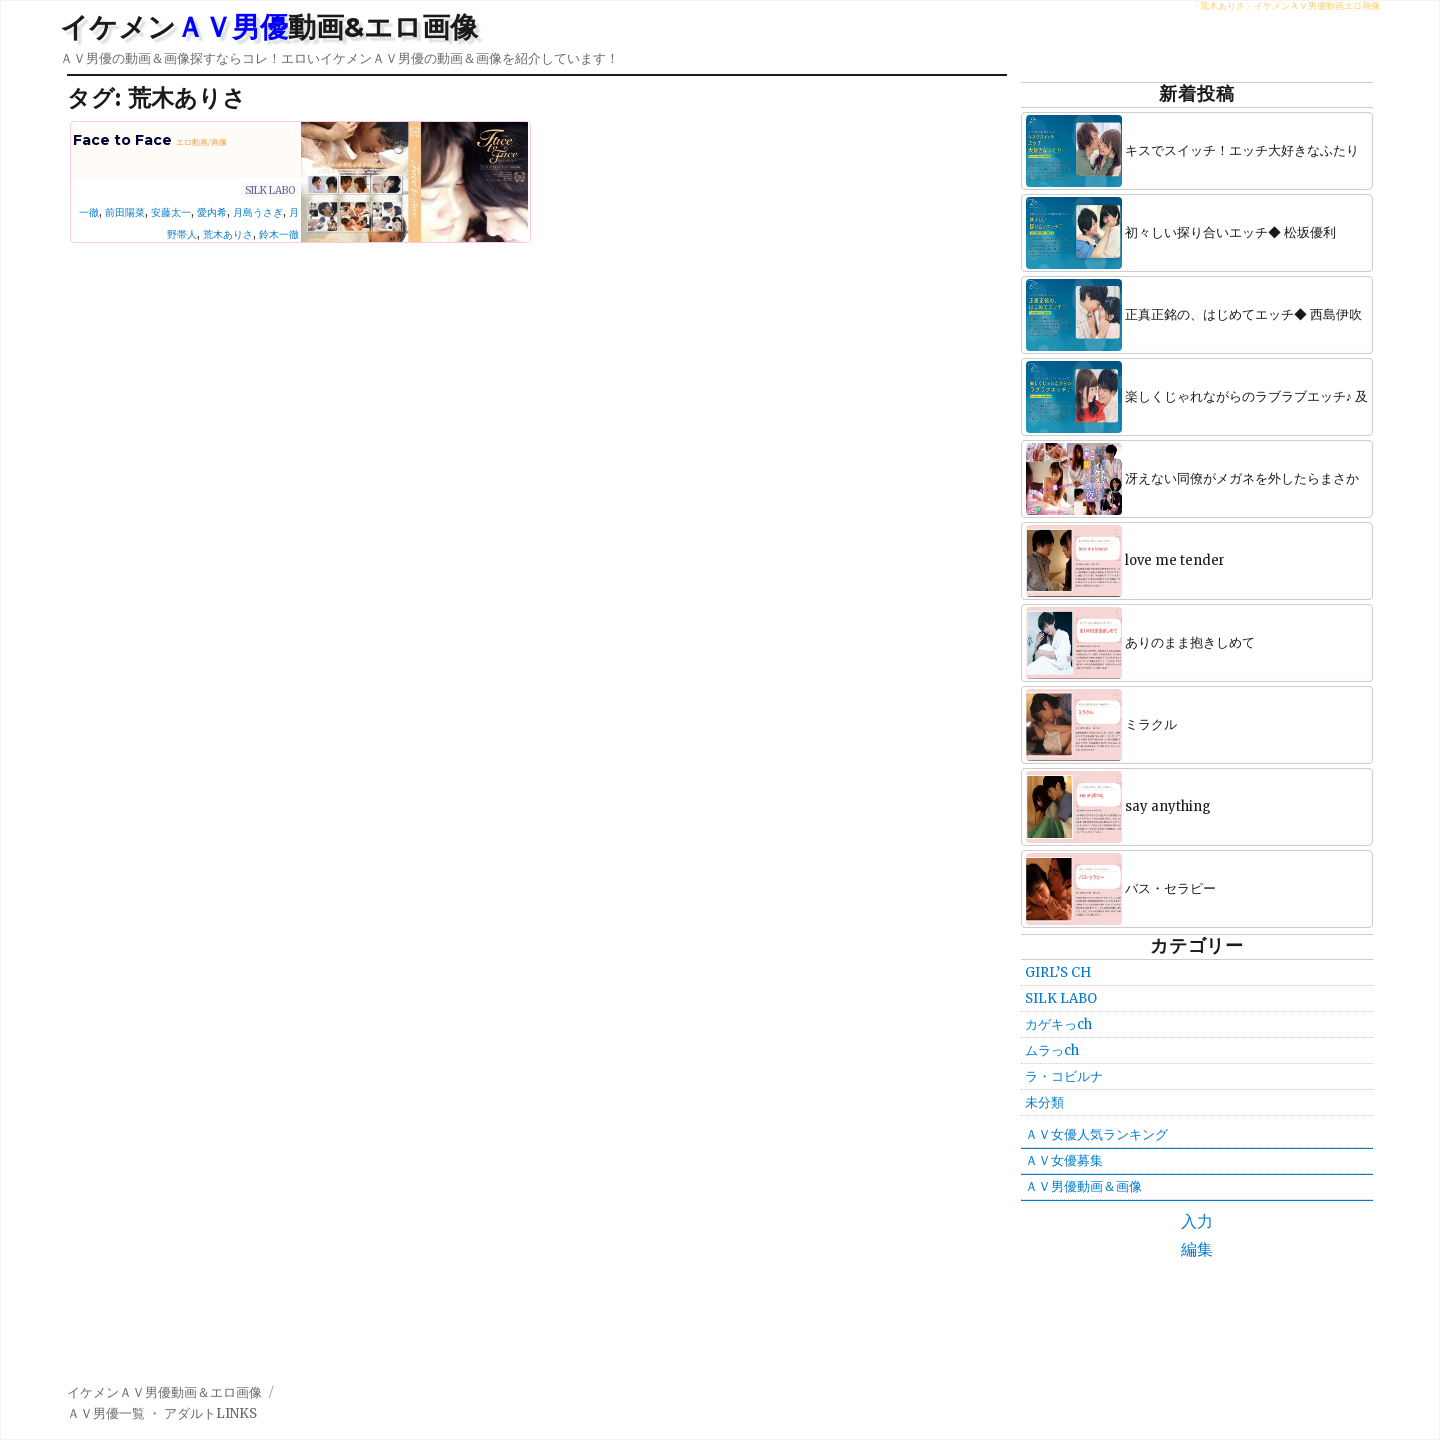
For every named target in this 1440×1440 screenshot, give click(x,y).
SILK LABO (270, 190)
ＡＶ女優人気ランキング (1096, 1134)
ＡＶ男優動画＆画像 (1083, 1186)
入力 (1197, 1221)
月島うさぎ (258, 212)
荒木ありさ (228, 234)
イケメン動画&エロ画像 (269, 27)
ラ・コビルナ (1064, 1076)
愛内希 (212, 212)
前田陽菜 (125, 212)
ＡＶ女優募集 (1064, 1160)
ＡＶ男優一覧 (106, 1413)
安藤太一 (171, 212)
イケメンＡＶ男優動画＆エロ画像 (164, 1392)
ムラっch (1052, 1050)
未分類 (1044, 1102)
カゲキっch (1058, 1024)
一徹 (89, 212)
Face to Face (150, 140)
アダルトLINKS (210, 1413)
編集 (1197, 1249)
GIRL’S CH (1058, 972)
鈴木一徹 (279, 234)
